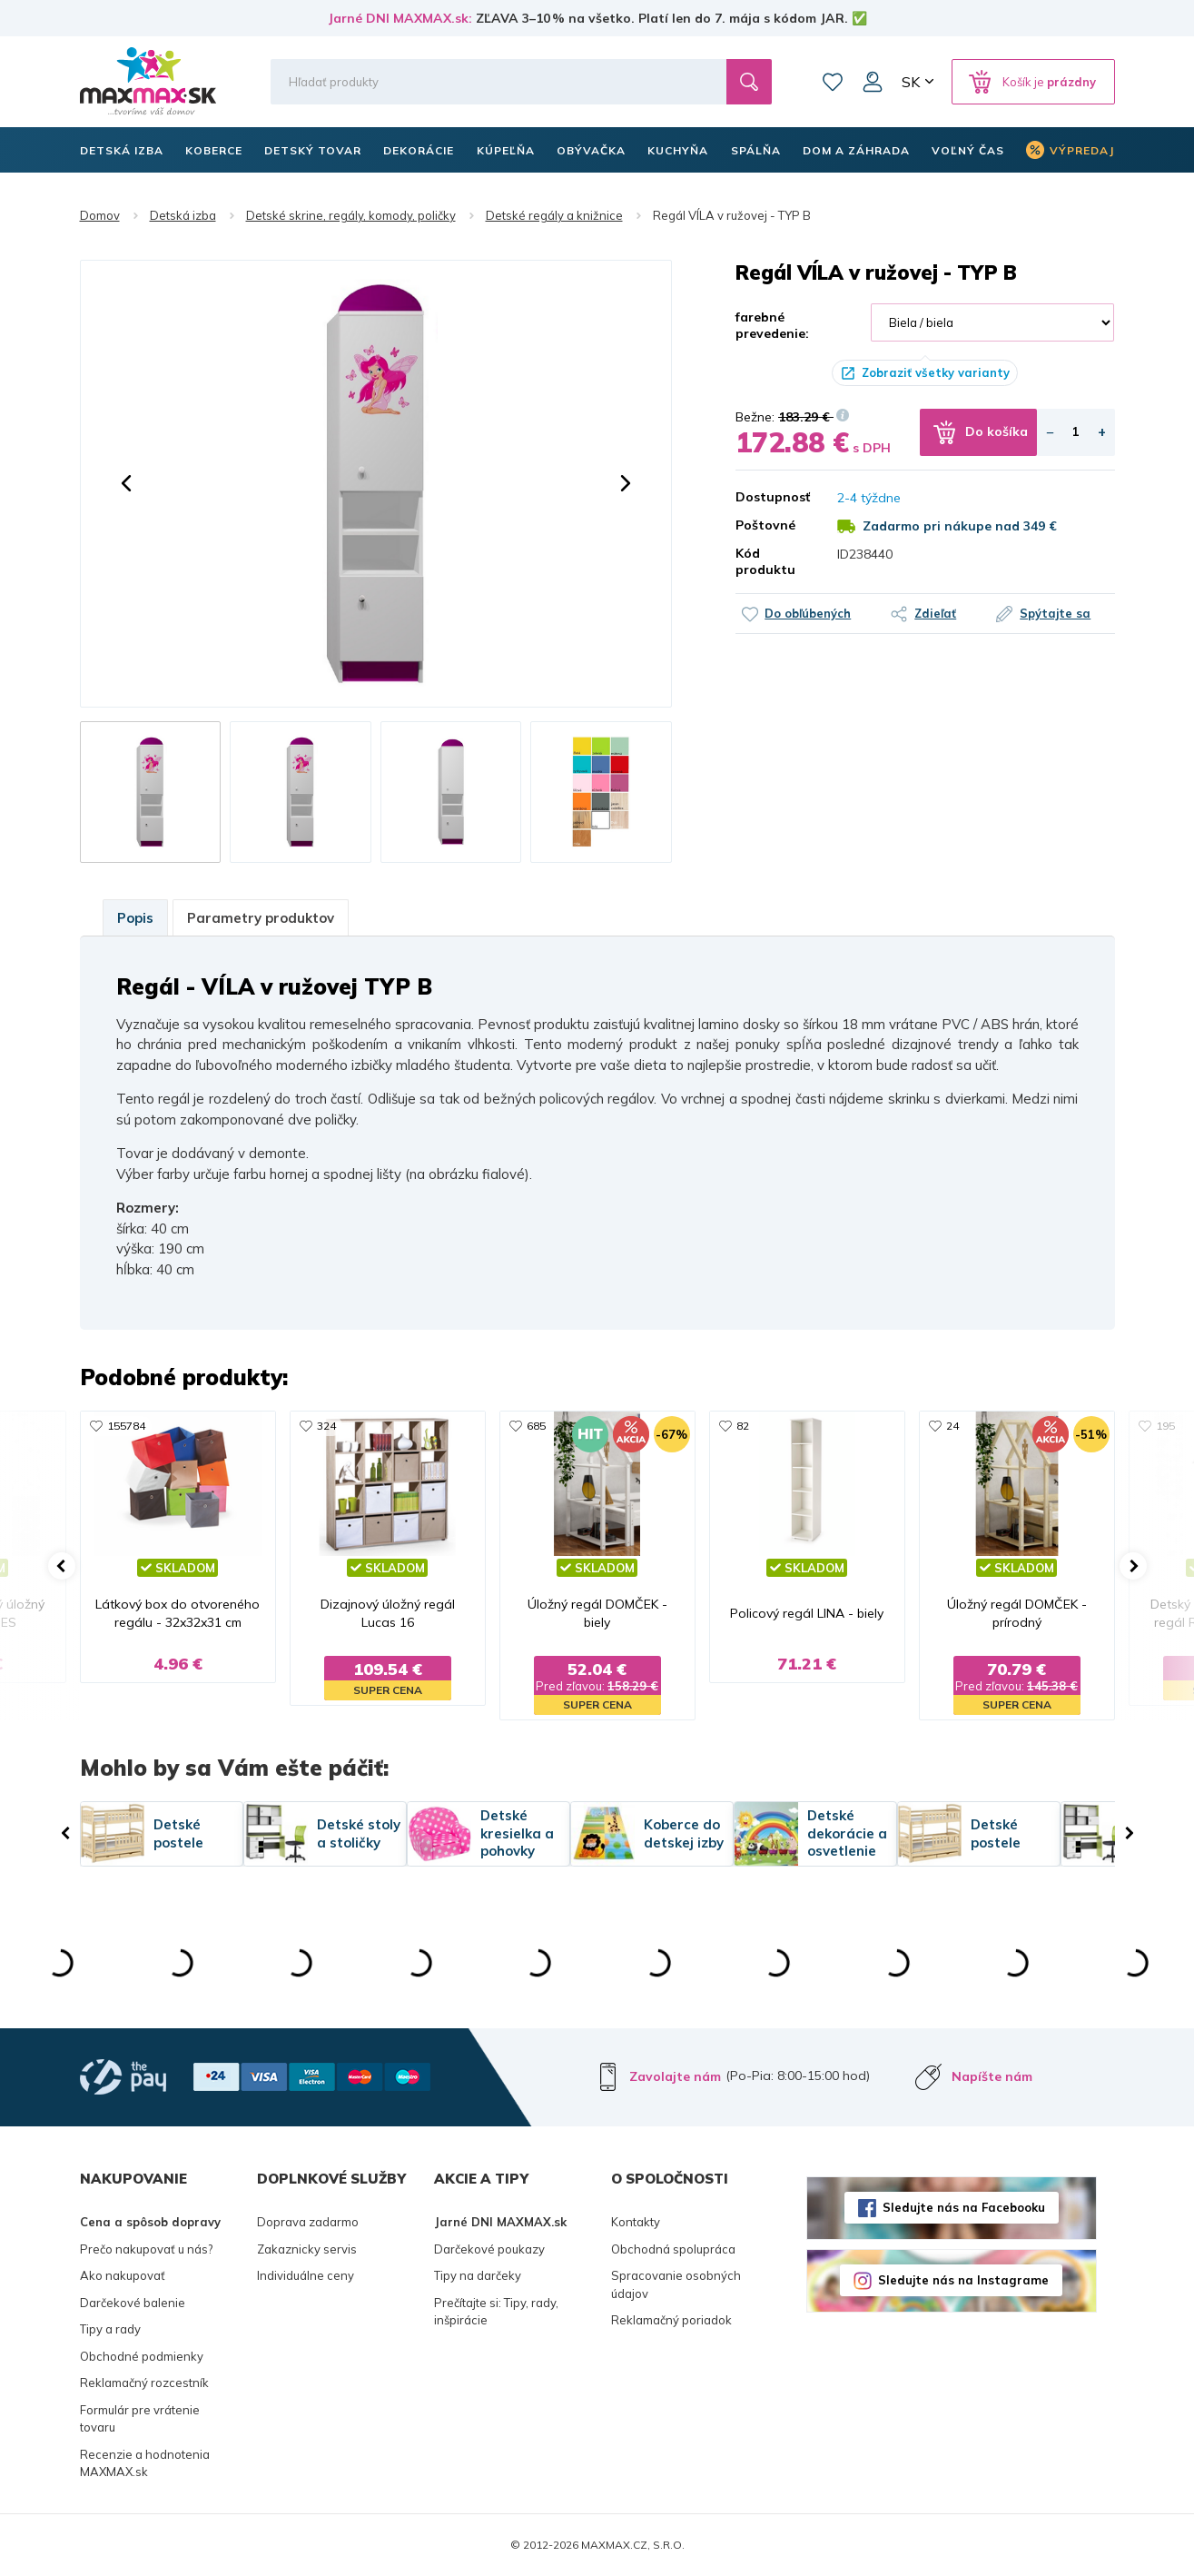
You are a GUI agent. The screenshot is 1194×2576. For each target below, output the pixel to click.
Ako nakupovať (122, 2275)
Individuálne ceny (305, 2275)
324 (326, 1425)
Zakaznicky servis (307, 2249)
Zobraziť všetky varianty (936, 372)
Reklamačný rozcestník (144, 2382)
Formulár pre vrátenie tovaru (140, 2419)
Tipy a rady (110, 2329)
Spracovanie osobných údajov (676, 2284)
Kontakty (635, 2221)
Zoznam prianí (832, 81)
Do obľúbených (808, 613)
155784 (126, 1425)
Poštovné (765, 525)
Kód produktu (765, 561)
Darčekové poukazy (489, 2249)
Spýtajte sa (1055, 613)
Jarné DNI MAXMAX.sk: (400, 18)
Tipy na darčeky (477, 2275)
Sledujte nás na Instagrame (963, 2280)
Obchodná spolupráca (673, 2249)
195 (1165, 1425)
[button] (126, 483)
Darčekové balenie (132, 2302)
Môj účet (872, 81)
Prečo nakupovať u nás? (146, 2249)
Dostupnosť (772, 497)
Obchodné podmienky (141, 2356)
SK (911, 82)
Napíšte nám (992, 2076)
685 (536, 1425)
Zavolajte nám (675, 2076)
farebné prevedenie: (772, 325)
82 (742, 1425)
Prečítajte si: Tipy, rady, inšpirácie (496, 2311)
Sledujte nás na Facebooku (964, 2207)
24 (952, 1425)
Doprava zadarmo (308, 2221)
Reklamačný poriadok (671, 2320)
